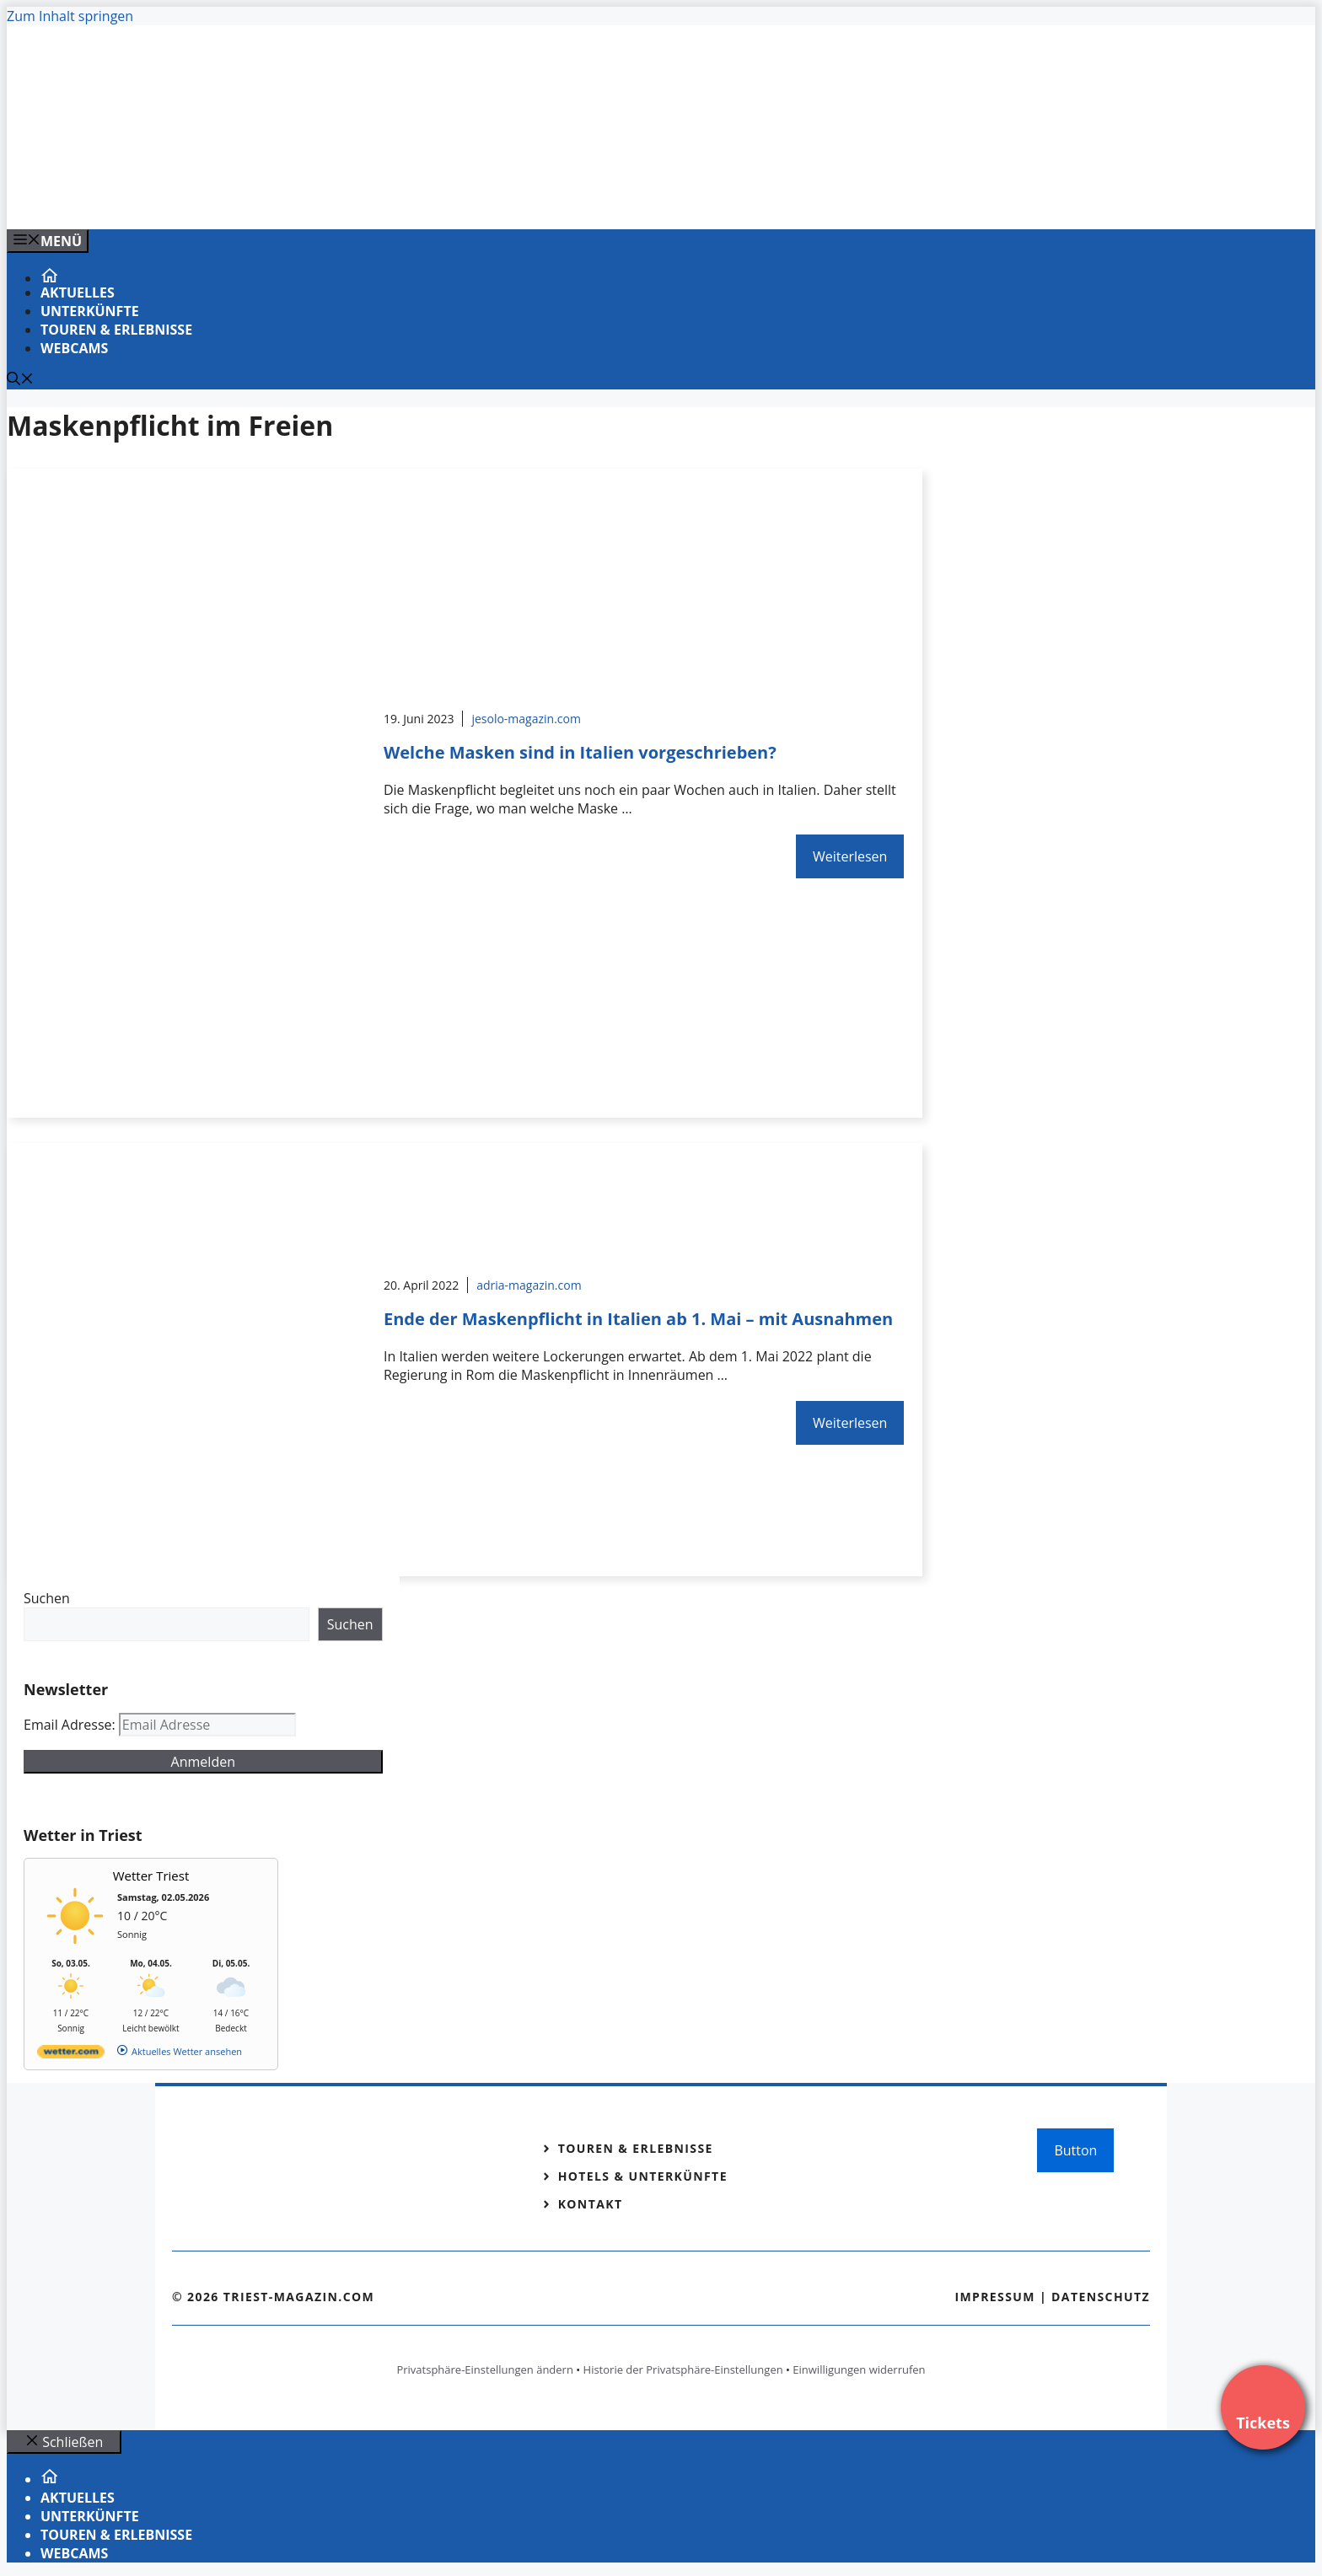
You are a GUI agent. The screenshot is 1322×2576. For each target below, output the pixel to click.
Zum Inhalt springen (70, 16)
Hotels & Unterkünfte (643, 2176)
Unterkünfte (89, 311)
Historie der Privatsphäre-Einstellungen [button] (683, 2369)
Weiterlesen (850, 856)
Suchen (47, 1598)
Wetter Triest (151, 1875)
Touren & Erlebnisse (116, 329)
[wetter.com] (71, 2054)
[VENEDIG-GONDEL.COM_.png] (347, 198)
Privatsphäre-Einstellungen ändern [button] (484, 2369)
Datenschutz (1100, 2297)
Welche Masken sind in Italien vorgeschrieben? (580, 752)
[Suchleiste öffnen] (20, 380)
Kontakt (590, 2204)
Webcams (74, 348)
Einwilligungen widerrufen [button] (859, 2369)
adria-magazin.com (528, 1285)
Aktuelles (77, 292)
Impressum (994, 2297)
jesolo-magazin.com (526, 719)
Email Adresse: (71, 1724)
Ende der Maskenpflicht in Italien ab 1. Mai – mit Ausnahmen (638, 1318)
